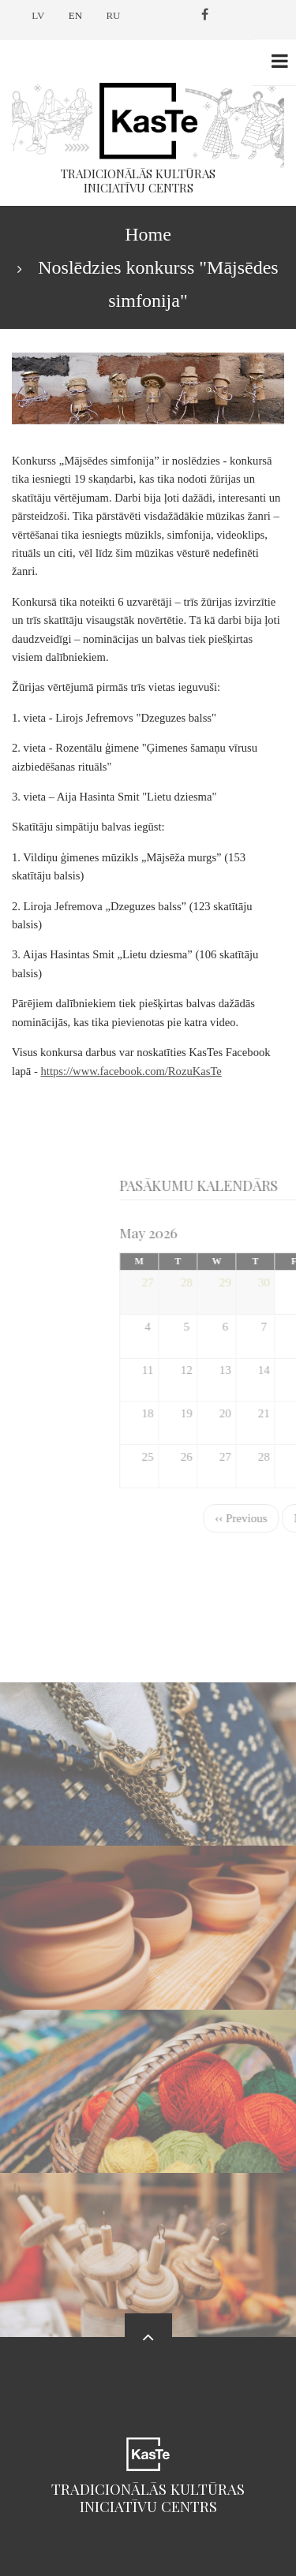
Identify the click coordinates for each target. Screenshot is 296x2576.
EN (75, 15)
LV (38, 15)
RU (113, 15)
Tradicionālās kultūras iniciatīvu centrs (148, 2497)
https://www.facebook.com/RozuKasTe (131, 1071)
